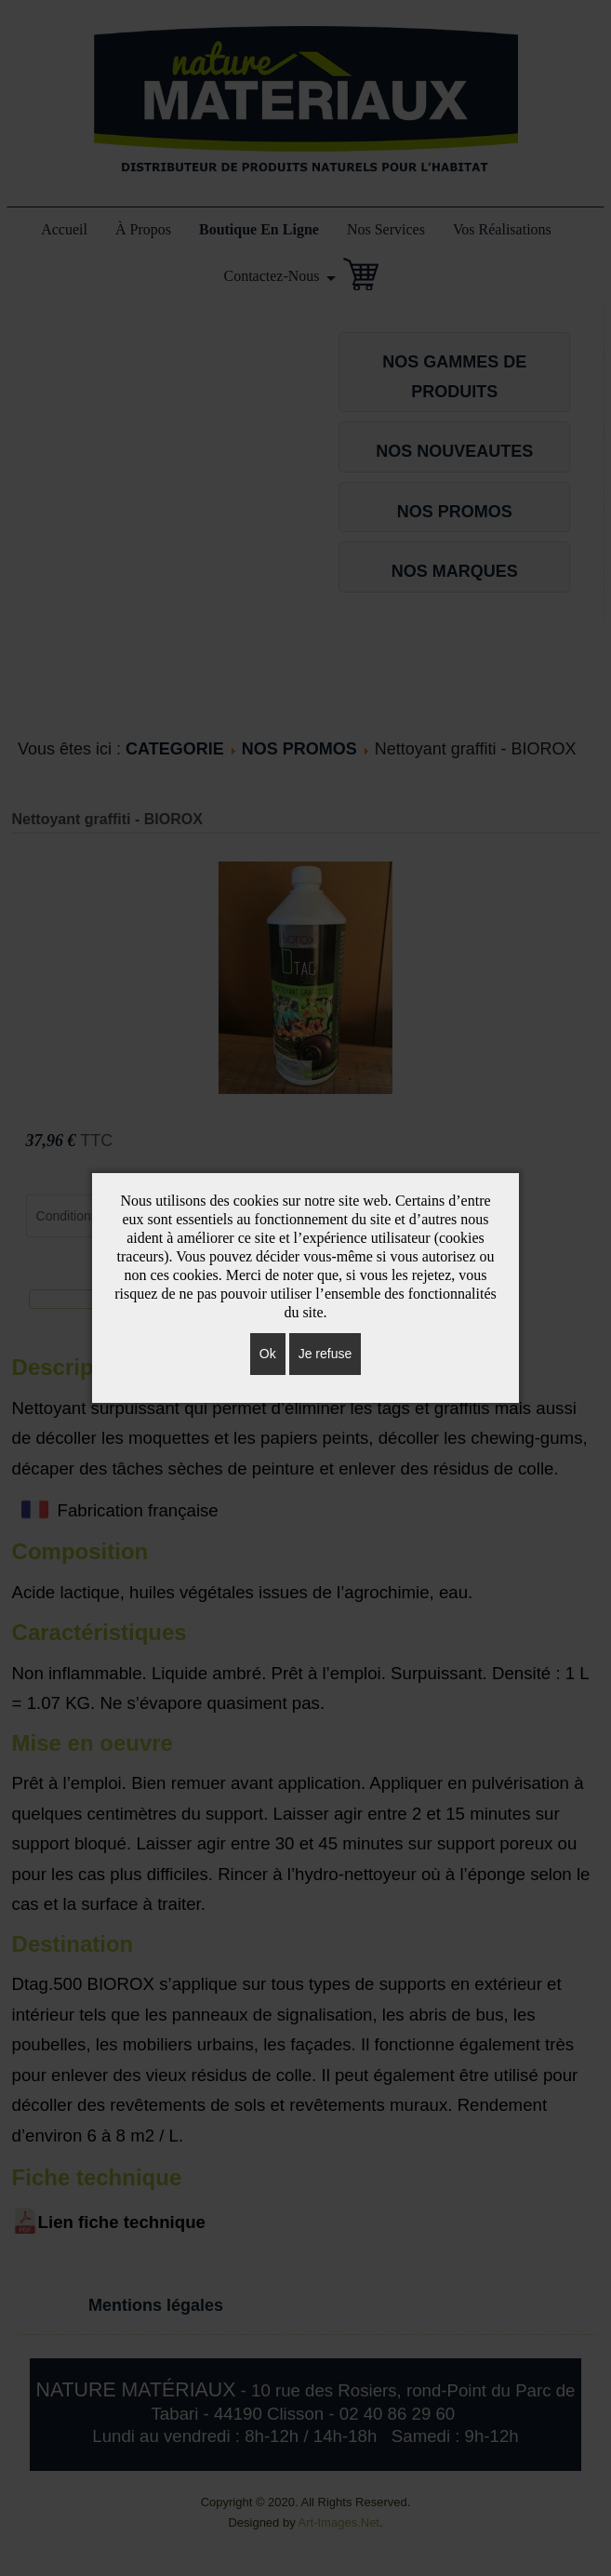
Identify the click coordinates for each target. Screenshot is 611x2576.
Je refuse (325, 1353)
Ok (267, 1353)
